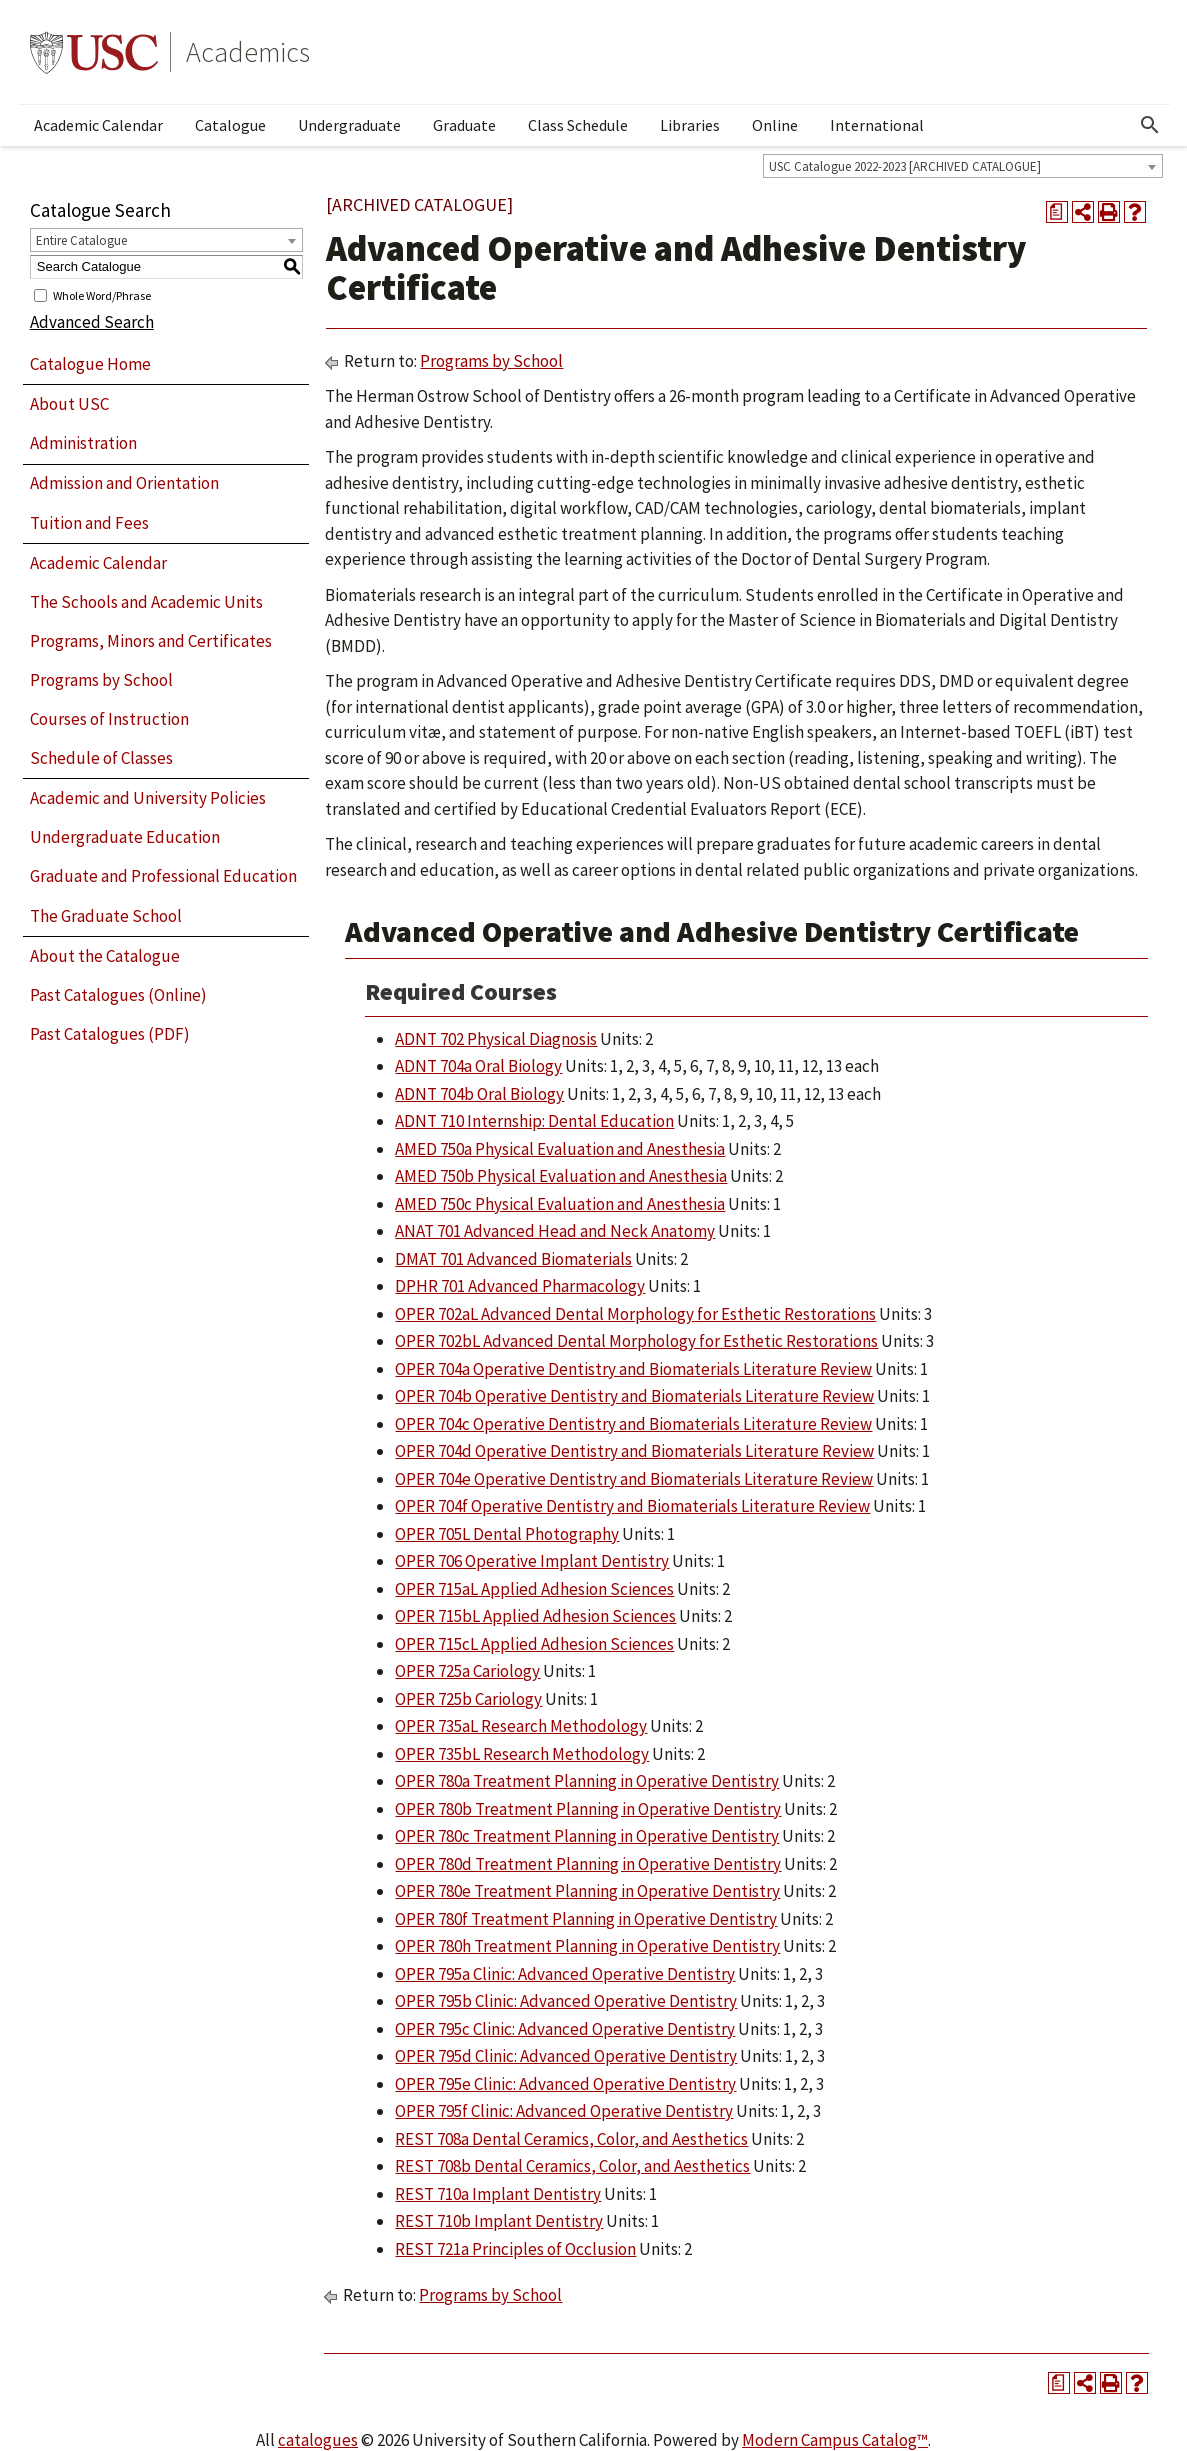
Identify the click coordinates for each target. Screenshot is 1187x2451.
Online (775, 125)
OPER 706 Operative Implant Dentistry (532, 1561)
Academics (248, 52)
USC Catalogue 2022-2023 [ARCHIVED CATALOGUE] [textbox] (905, 166)
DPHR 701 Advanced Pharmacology (520, 1286)
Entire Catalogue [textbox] (81, 240)
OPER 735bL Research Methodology (522, 1754)
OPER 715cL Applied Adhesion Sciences (534, 1644)
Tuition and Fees (89, 523)
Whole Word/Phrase (102, 294)
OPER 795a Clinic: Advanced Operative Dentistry (565, 1974)
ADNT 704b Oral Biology (479, 1094)
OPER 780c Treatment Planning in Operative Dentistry (587, 1836)
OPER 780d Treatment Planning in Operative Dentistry (588, 1864)
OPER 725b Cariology (468, 1699)
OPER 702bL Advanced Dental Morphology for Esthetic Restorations (636, 1341)
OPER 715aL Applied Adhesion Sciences (534, 1589)
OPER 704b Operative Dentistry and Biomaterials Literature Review (634, 1396)
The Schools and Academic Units (146, 602)
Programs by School (101, 680)
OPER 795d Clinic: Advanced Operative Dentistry (566, 2056)
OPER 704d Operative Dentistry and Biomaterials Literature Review (634, 1451)
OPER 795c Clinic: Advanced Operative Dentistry (565, 2029)
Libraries (690, 125)
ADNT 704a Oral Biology (478, 1066)
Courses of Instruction (109, 719)
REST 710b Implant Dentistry (499, 2221)
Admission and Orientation (124, 483)
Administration (83, 443)
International (877, 125)
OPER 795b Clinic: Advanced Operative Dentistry (566, 2001)
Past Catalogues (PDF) (110, 1034)
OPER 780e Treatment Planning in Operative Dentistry (587, 1891)
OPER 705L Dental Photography (507, 1534)
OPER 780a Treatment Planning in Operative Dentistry (587, 1781)
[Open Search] (1150, 125)
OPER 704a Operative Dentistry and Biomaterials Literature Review (633, 1369)
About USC (69, 404)
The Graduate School (106, 916)
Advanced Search (92, 322)
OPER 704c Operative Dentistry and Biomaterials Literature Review (633, 1424)
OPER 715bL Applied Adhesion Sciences (535, 1616)
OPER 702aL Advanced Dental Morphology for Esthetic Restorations (635, 1314)
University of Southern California (94, 52)
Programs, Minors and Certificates (151, 641)
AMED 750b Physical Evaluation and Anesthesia (561, 1176)
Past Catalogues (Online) (118, 995)
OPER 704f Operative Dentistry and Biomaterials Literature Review (632, 1506)
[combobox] (963, 166)
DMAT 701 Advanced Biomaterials (513, 1259)
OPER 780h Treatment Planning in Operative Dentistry (587, 1946)
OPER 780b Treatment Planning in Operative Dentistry (588, 1809)
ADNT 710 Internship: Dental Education (534, 1121)
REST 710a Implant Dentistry (498, 2194)
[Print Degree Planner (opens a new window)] (1057, 212)
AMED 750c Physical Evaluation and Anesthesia (560, 1204)
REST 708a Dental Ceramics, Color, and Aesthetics (571, 2139)
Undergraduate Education (125, 837)
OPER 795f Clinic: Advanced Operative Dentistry (564, 2111)
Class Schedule (578, 125)
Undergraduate (349, 125)
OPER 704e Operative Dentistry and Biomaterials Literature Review (634, 1479)
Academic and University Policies (148, 798)
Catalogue (230, 125)
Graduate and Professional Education (163, 876)
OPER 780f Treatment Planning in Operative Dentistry (586, 1919)
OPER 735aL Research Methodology (521, 1726)
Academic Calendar (98, 125)
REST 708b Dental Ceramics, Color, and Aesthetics (572, 2166)
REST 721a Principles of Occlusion (515, 2249)
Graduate (464, 125)
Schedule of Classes (101, 758)
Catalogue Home (90, 364)
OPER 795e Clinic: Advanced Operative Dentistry (565, 2084)
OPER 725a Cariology (467, 1671)
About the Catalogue (105, 956)
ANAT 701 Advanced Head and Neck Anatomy (555, 1231)
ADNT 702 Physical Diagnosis (496, 1039)
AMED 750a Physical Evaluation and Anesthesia (560, 1149)
